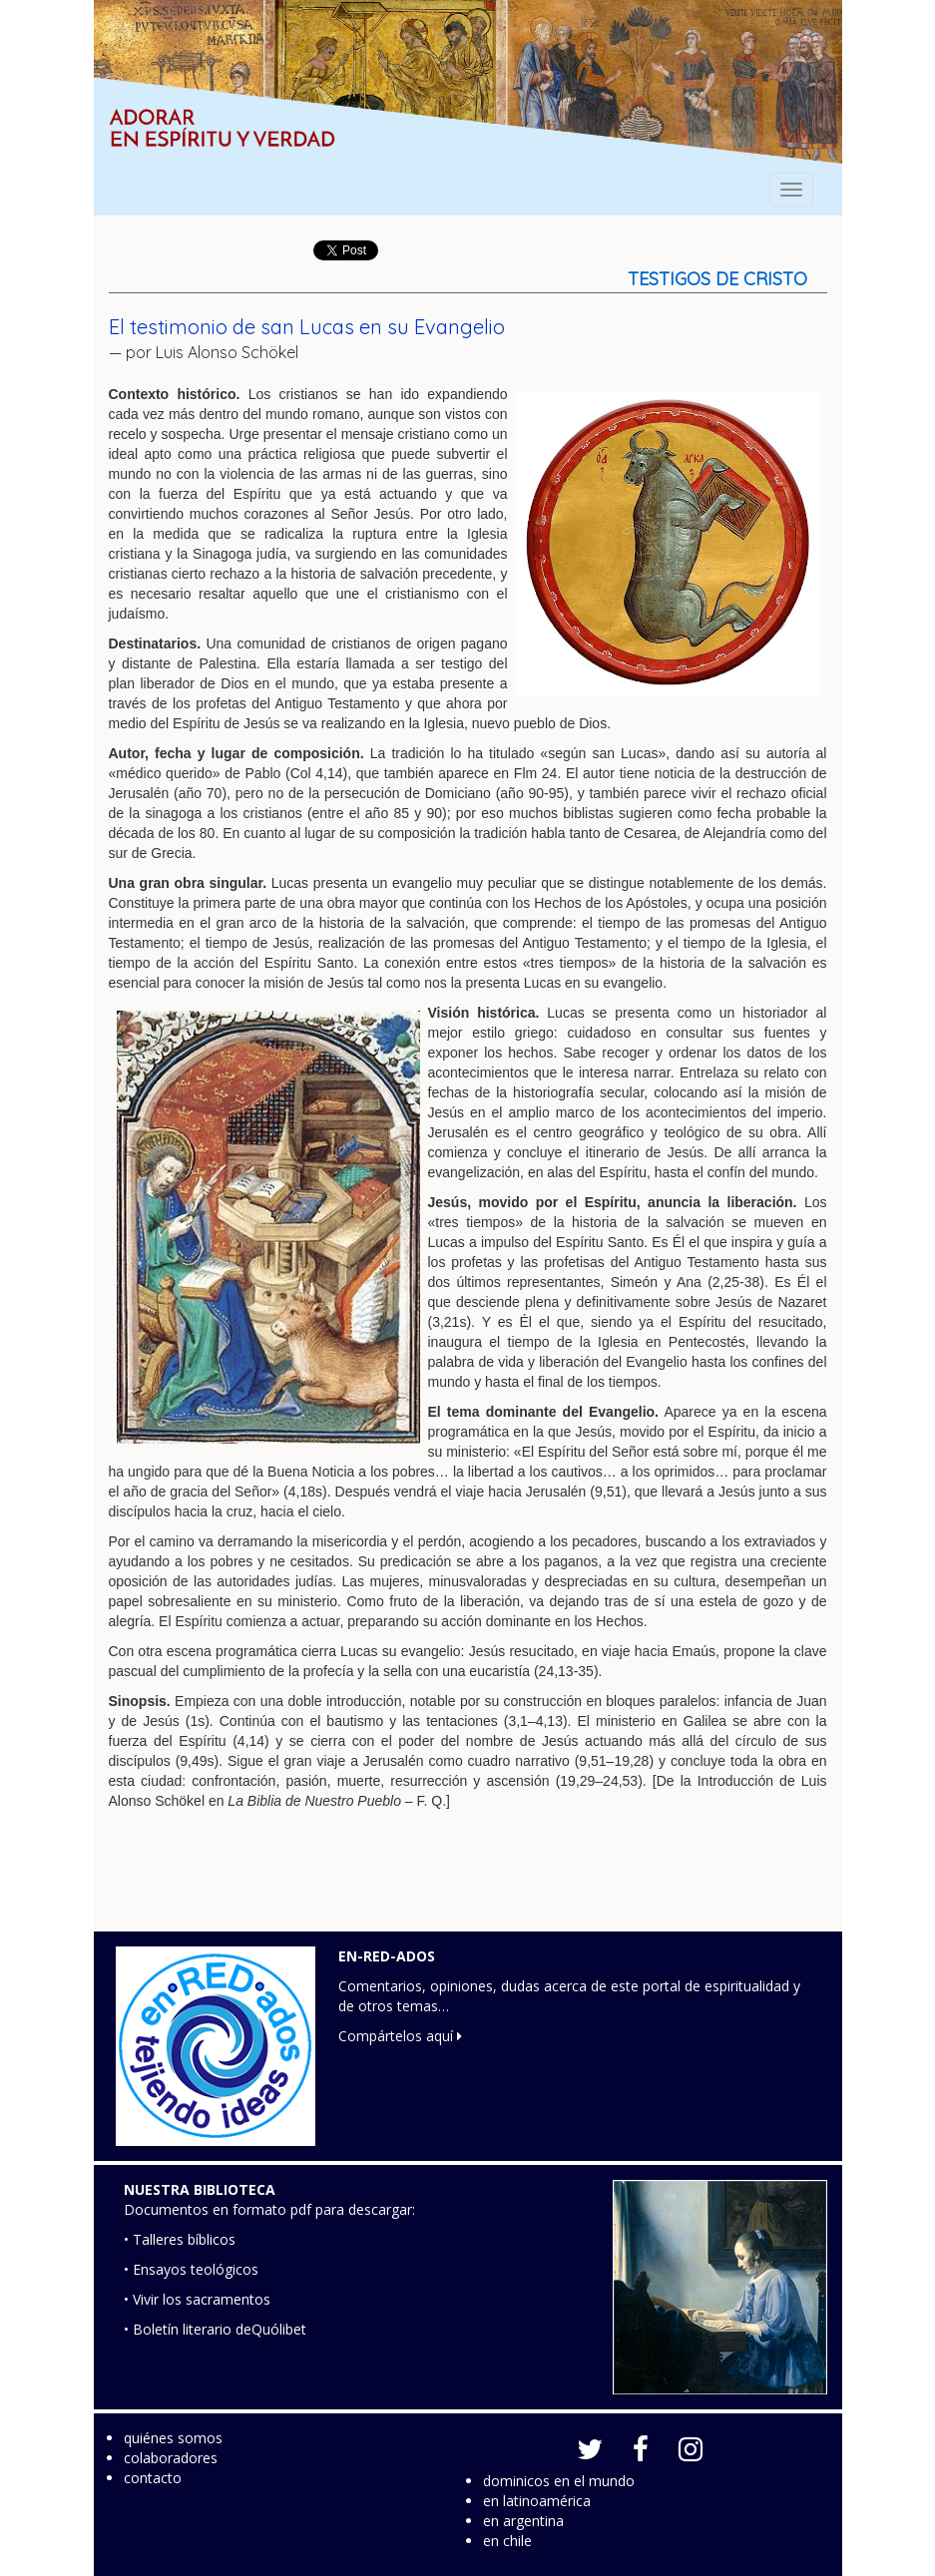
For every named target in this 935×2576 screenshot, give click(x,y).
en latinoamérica (537, 2500)
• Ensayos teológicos (191, 2269)
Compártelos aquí (400, 2035)
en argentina (523, 2520)
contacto (153, 2477)
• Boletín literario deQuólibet (215, 2329)
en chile (507, 2540)
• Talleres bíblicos (179, 2239)
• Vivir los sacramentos (197, 2299)
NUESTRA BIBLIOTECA (199, 2189)
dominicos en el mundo (559, 2480)
